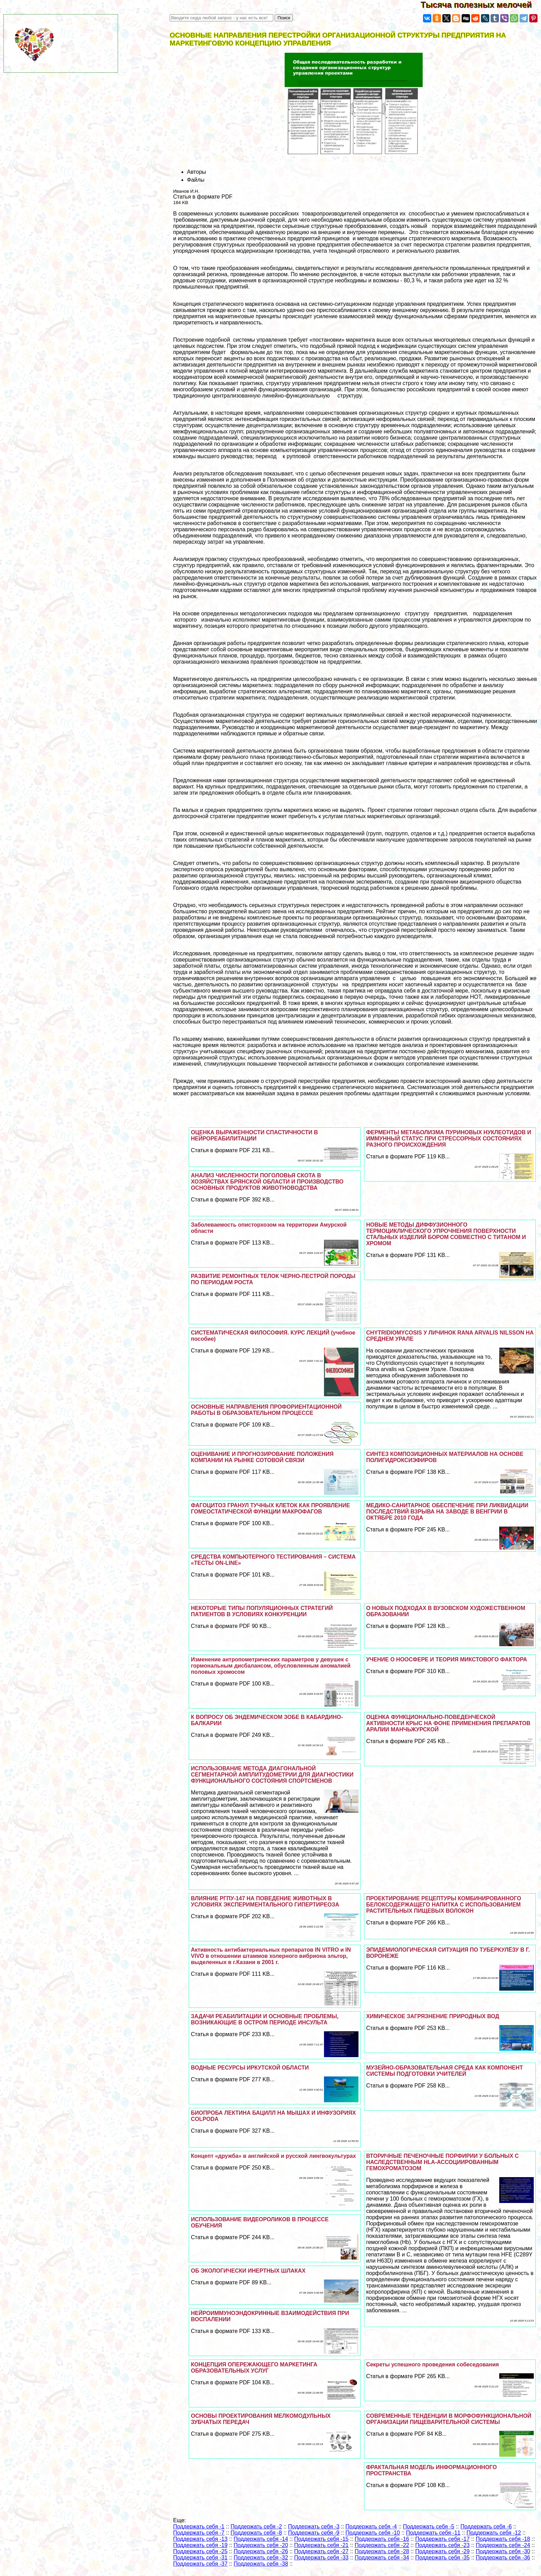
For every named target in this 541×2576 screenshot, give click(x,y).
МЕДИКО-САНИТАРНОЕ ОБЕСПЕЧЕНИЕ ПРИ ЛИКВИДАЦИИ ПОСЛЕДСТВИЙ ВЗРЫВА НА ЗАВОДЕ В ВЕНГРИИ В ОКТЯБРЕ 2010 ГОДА (447, 1511)
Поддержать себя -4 (371, 2526)
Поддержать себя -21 (321, 2545)
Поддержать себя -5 (428, 2526)
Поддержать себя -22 (382, 2545)
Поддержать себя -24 (503, 2545)
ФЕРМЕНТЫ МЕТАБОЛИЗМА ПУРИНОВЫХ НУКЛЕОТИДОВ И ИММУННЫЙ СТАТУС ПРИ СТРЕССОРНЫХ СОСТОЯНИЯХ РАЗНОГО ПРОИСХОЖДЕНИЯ (448, 1138)
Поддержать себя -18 (503, 2539)
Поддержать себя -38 (261, 2564)
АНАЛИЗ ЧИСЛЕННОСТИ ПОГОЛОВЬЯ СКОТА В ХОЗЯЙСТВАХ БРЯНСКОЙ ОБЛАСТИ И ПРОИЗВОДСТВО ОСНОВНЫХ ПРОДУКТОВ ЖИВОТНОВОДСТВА (267, 1182)
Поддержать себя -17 (442, 2539)
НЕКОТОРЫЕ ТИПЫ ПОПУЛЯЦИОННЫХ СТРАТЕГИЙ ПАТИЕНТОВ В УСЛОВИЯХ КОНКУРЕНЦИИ (262, 1611)
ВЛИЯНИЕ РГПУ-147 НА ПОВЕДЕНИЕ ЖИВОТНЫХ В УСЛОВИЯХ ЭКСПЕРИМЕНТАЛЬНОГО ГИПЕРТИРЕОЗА (265, 1901)
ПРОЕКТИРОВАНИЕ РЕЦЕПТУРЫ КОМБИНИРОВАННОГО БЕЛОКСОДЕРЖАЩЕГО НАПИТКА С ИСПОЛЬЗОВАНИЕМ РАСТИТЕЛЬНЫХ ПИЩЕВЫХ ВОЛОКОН (443, 1904)
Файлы (196, 180)
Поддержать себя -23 (442, 2545)
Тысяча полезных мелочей (481, 4)
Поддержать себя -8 (256, 2533)
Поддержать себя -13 (200, 2539)
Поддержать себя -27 (321, 2551)
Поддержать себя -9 (314, 2533)
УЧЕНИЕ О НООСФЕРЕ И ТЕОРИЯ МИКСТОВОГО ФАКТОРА (446, 1659)
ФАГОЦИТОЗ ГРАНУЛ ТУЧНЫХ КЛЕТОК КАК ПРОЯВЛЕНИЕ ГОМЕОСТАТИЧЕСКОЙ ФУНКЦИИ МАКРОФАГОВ (270, 1508)
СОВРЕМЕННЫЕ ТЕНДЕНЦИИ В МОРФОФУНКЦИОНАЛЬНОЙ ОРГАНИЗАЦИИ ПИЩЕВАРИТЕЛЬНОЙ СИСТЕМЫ (448, 2419)
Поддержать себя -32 (261, 2557)
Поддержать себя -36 (503, 2557)
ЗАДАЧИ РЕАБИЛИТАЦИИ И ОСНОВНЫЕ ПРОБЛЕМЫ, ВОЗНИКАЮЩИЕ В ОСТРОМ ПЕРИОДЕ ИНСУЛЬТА (264, 2019)
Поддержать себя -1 (199, 2526)
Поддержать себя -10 (372, 2533)
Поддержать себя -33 (321, 2557)
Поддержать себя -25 (200, 2551)
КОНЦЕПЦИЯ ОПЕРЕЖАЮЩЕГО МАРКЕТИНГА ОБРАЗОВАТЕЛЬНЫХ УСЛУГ (254, 2368)
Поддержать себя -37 (200, 2564)
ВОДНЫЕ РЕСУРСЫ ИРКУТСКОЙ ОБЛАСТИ (250, 2068)
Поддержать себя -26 (261, 2551)
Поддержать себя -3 (314, 2526)
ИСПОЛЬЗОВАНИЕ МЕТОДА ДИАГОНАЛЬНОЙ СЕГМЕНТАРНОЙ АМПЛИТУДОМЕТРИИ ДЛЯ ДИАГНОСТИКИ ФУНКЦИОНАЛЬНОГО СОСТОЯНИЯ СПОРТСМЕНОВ (272, 1774)
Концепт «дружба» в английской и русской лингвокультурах (273, 2156)
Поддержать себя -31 (200, 2557)
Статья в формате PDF (203, 197)
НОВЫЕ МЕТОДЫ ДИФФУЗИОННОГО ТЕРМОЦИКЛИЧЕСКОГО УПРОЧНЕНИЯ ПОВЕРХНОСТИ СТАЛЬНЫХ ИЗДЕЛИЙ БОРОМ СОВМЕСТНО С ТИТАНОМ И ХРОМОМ (446, 1234)
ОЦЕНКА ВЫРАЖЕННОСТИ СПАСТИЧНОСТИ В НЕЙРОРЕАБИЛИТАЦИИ (254, 1135)
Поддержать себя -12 (493, 2533)
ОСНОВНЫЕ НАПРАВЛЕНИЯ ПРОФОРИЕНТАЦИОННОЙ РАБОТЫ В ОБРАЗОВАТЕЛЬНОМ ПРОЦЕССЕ (266, 1410)
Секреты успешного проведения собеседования (432, 2364)
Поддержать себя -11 (433, 2533)
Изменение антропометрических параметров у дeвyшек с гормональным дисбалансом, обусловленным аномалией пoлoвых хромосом (270, 1666)
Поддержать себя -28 (382, 2551)
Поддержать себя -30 (503, 2551)
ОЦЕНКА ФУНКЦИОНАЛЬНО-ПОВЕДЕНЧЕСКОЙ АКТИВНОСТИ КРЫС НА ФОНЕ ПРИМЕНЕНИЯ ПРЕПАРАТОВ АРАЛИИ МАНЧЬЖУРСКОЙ (448, 1723)
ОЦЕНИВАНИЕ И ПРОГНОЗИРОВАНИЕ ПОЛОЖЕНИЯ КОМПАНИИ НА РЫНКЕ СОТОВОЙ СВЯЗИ (262, 1457)
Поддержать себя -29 (442, 2551)
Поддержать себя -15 (321, 2539)
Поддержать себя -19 (200, 2545)
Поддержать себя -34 (382, 2557)
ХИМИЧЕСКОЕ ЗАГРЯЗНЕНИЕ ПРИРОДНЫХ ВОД (432, 2016)
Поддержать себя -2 (256, 2526)
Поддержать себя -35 (442, 2557)
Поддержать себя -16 (382, 2539)
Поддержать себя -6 (486, 2526)
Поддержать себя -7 (199, 2533)
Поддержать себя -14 (261, 2539)
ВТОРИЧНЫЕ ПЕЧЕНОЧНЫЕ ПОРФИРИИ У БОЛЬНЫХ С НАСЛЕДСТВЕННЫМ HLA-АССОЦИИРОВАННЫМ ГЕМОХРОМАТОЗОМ (442, 2162)
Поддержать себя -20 (261, 2545)
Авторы (196, 172)
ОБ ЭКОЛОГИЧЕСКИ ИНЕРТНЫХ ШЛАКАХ (248, 2271)
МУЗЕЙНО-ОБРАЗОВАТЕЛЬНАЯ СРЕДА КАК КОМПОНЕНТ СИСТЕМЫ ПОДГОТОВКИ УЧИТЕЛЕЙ (444, 2071)
